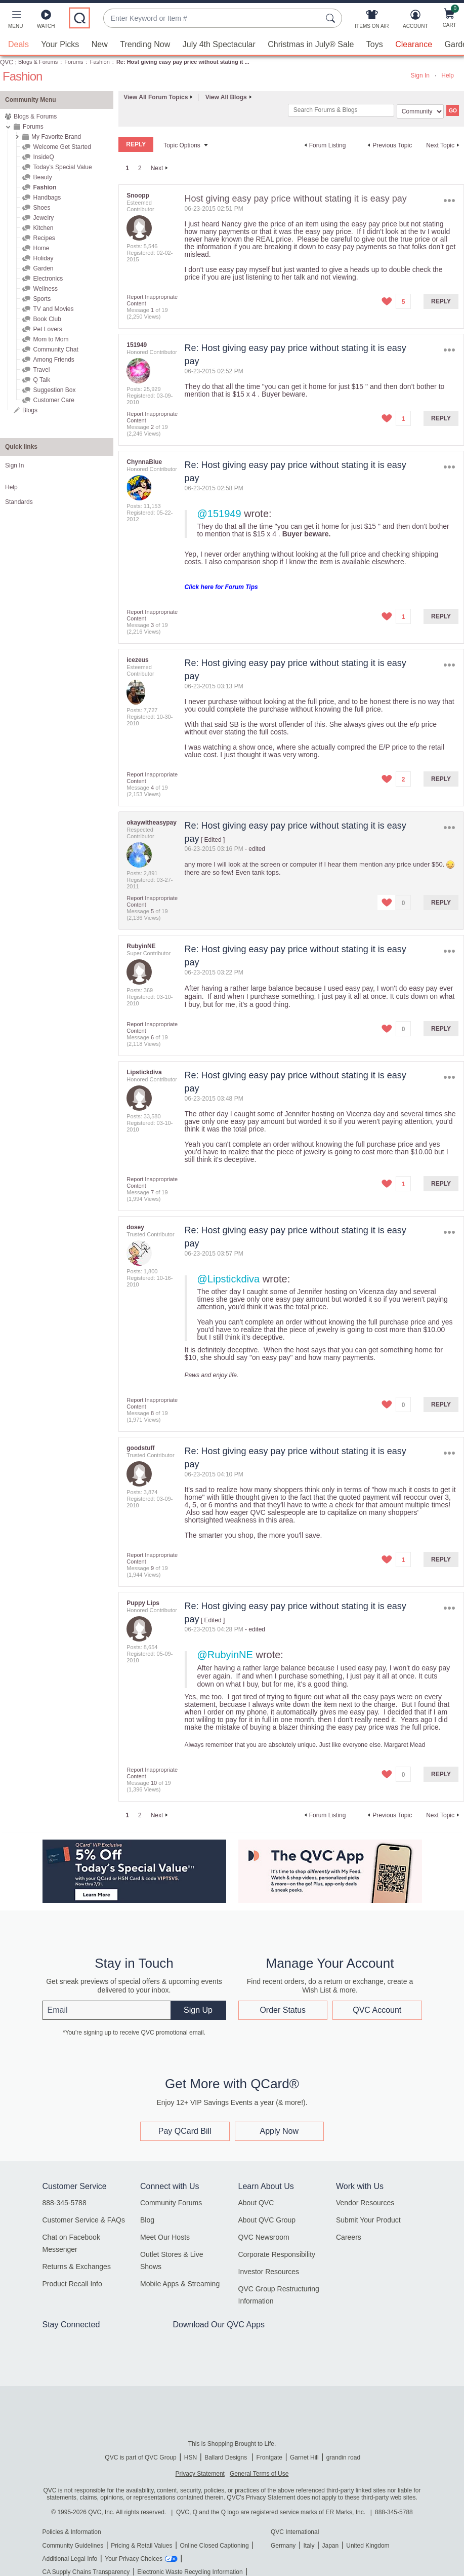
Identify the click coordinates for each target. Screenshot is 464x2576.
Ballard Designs (226, 2457)
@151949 (219, 513)
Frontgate (269, 2457)
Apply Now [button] (279, 2130)
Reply (441, 300)
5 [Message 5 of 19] (152, 911)
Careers (348, 2237)
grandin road (343, 2457)
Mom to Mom (50, 338)
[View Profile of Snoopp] (137, 195)
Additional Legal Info (70, 2558)
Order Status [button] (283, 2009)
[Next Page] (161, 167)
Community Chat (55, 349)
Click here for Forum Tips (221, 586)
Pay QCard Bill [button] (185, 2130)
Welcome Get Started (62, 146)
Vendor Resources (365, 2202)
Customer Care (53, 399)
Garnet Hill (304, 2457)
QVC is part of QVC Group (140, 2457)
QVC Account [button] (377, 2009)
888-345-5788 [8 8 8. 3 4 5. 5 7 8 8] (394, 2511)
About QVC (256, 2202)
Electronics (48, 278)
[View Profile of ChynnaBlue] (144, 461)
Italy (308, 2545)
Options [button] (449, 200)
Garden (43, 267)
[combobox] (212, 18)
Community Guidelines (73, 2545)
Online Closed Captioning (214, 2545)
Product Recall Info (72, 2283)
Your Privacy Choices (133, 2558)
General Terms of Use (259, 2473)
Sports (42, 298)
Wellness (45, 288)
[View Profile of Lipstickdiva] (143, 1071)
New (100, 44)
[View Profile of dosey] (135, 1226)
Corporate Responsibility (277, 2254)
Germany (283, 2545)
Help (447, 75)
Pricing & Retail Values (141, 2545)
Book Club (47, 318)
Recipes (44, 237)
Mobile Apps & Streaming (180, 2283)
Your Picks (60, 44)
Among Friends (53, 359)
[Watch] (46, 21)
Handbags (47, 197)
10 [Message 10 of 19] (154, 1782)
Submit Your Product (368, 2219)
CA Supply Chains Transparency (86, 2571)
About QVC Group (267, 2219)
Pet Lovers (47, 328)
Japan (330, 2545)
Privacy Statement (200, 2473)
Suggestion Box (54, 389)
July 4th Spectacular (219, 44)
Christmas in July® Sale (311, 44)
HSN (190, 2457)
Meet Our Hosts (165, 2237)
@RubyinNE (225, 1654)
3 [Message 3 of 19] (152, 624)
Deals (18, 44)
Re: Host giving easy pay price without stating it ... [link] (182, 61)
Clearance (413, 44)
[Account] (415, 21)
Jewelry (43, 217)
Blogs (29, 409)
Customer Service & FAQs (84, 2219)
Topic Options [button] (181, 144)
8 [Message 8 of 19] (152, 1413)
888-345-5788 (65, 2202)
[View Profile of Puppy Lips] (142, 1602)
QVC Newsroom (263, 2237)
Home (41, 247)
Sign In (420, 75)
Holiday (43, 257)
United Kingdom (367, 2545)
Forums (73, 61)
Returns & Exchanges (77, 2266)
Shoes (41, 207)
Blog (147, 2219)
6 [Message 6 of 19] (152, 1037)
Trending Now (145, 44)
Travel (41, 369)
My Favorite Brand (56, 136)
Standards (19, 501)
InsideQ (43, 156)
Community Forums (171, 2202)
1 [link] (127, 167)
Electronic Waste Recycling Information (189, 2571)
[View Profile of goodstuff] (140, 1447)
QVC (6, 61)
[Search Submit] (332, 18)
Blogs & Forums (38, 61)
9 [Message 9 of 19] (152, 1568)
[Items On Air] (372, 21)
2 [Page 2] (140, 167)
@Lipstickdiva (228, 1278)
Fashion (100, 61)
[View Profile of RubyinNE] (140, 945)
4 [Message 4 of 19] (152, 787)
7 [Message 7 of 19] (152, 1192)
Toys (374, 44)
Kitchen (43, 227)
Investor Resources (269, 2271)
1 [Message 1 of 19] (152, 309)
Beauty (42, 176)
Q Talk (41, 379)
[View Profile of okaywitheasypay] (151, 822)
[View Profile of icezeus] (137, 659)
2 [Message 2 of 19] (152, 426)
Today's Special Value (62, 166)
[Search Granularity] (420, 111)
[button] (15, 21)
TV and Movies (53, 308)
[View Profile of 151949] (136, 344)
